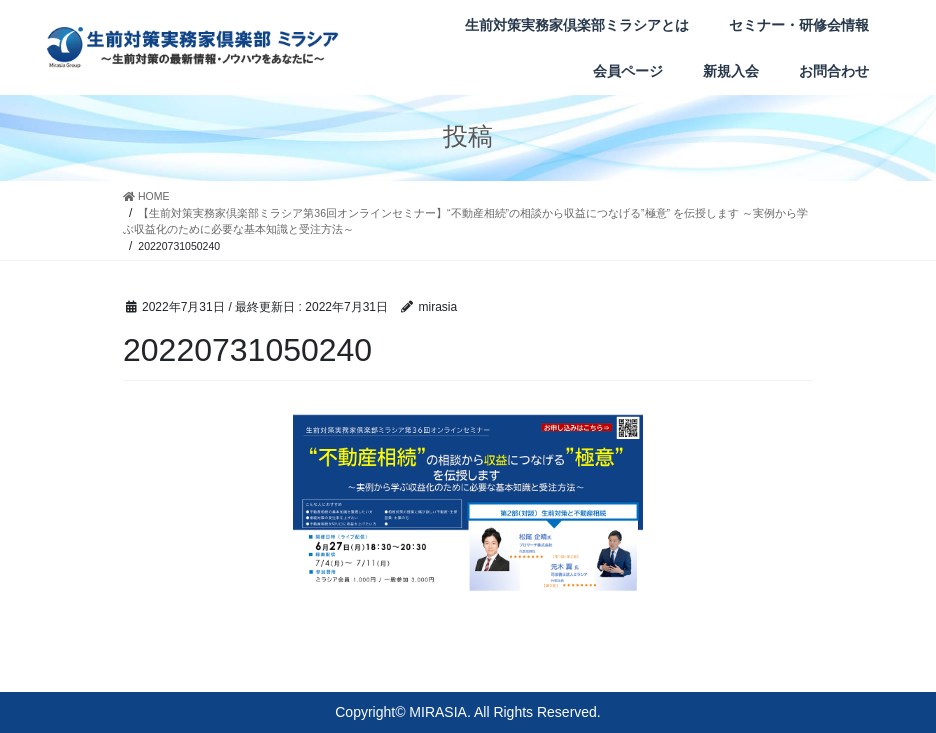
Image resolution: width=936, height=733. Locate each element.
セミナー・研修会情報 (799, 25)
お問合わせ (834, 71)
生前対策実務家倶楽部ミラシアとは (577, 25)
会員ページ (628, 71)
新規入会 (731, 71)
